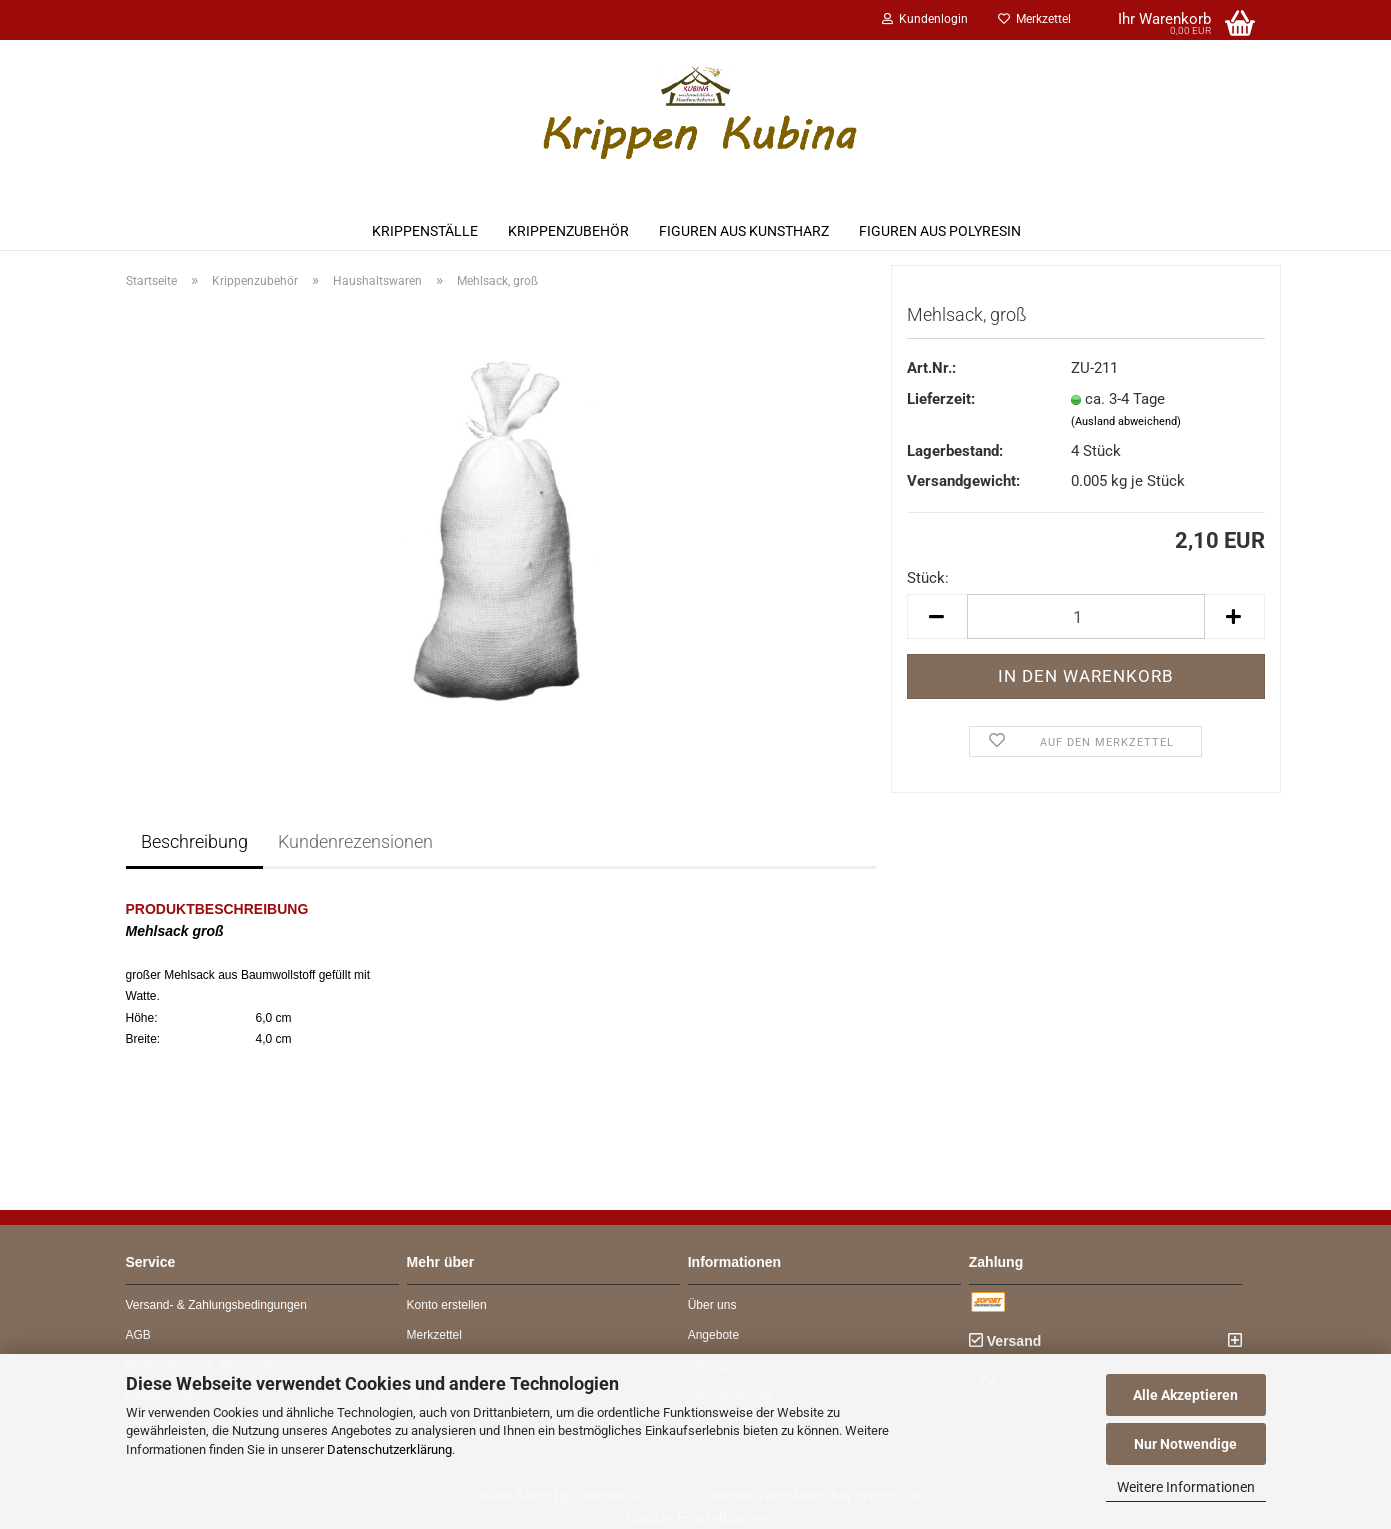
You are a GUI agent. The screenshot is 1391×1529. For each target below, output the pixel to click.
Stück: (928, 578)
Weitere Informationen (1186, 1487)
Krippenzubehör (568, 231)
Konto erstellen (447, 1305)
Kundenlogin (925, 19)
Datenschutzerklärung (389, 1449)
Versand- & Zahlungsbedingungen (216, 1305)
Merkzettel (1034, 19)
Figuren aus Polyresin (940, 231)
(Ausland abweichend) (1126, 421)
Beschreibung (194, 841)
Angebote (713, 1335)
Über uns (712, 1305)
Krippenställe (425, 231)
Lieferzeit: (941, 399)
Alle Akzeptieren (1185, 1395)
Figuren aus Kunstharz (744, 231)
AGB (138, 1335)
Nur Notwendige (1185, 1444)
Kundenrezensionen (355, 841)
